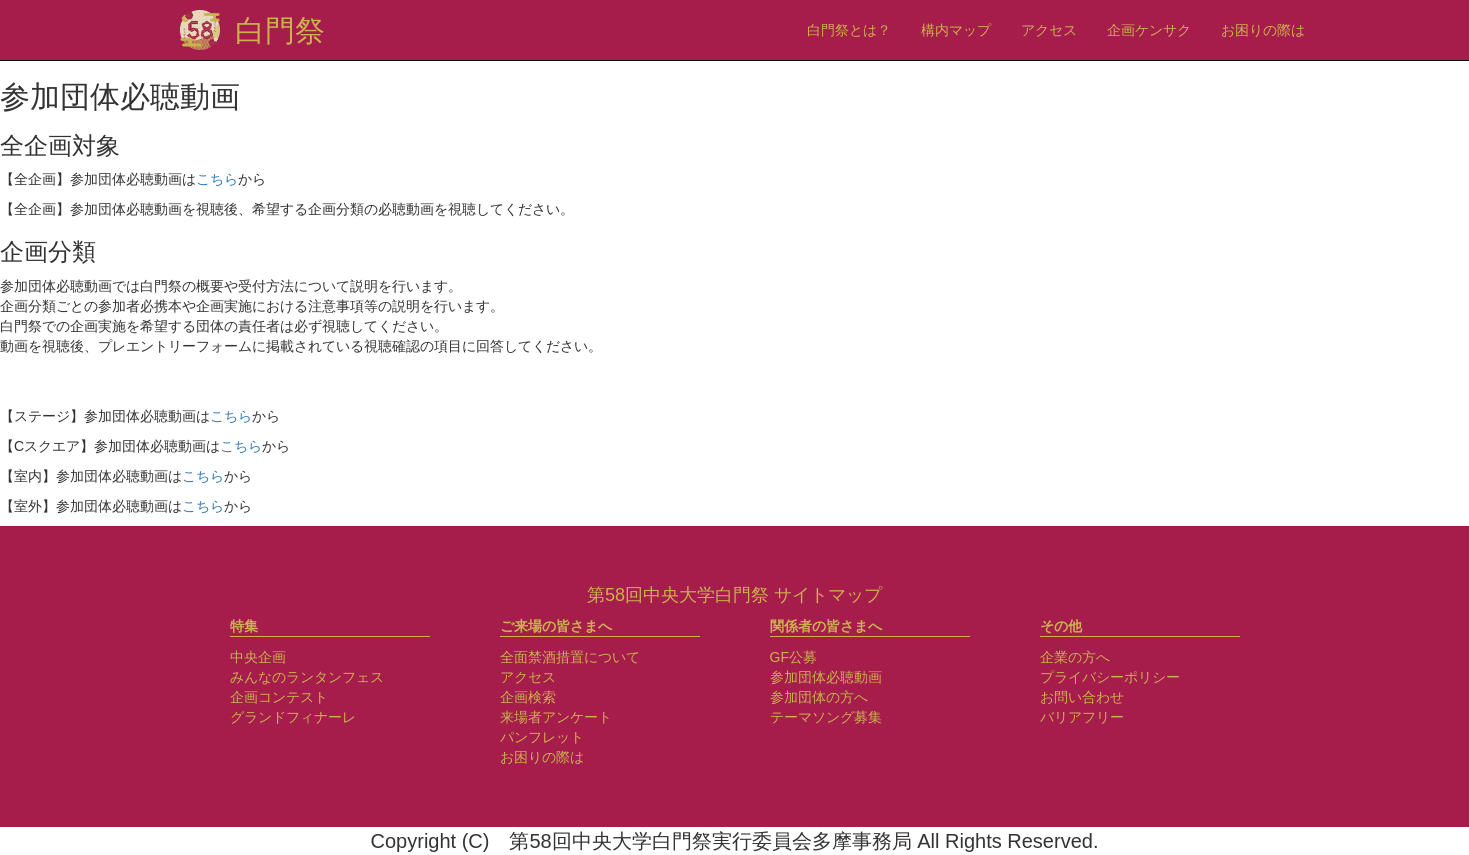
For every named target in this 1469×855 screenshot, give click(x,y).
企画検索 (528, 697)
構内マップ (956, 30)
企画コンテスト (279, 697)
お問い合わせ (1082, 697)
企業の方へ (1075, 657)
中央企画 (258, 657)
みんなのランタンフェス (307, 677)
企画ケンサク (1149, 30)
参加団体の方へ (819, 697)
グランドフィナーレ (293, 717)
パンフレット (542, 737)
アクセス (1049, 30)
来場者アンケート (556, 717)
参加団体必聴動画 (826, 677)
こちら (217, 179)
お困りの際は (1263, 30)
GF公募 (793, 657)
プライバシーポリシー (1110, 677)
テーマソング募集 (826, 717)
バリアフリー (1082, 717)
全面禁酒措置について (570, 657)
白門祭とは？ (849, 30)
